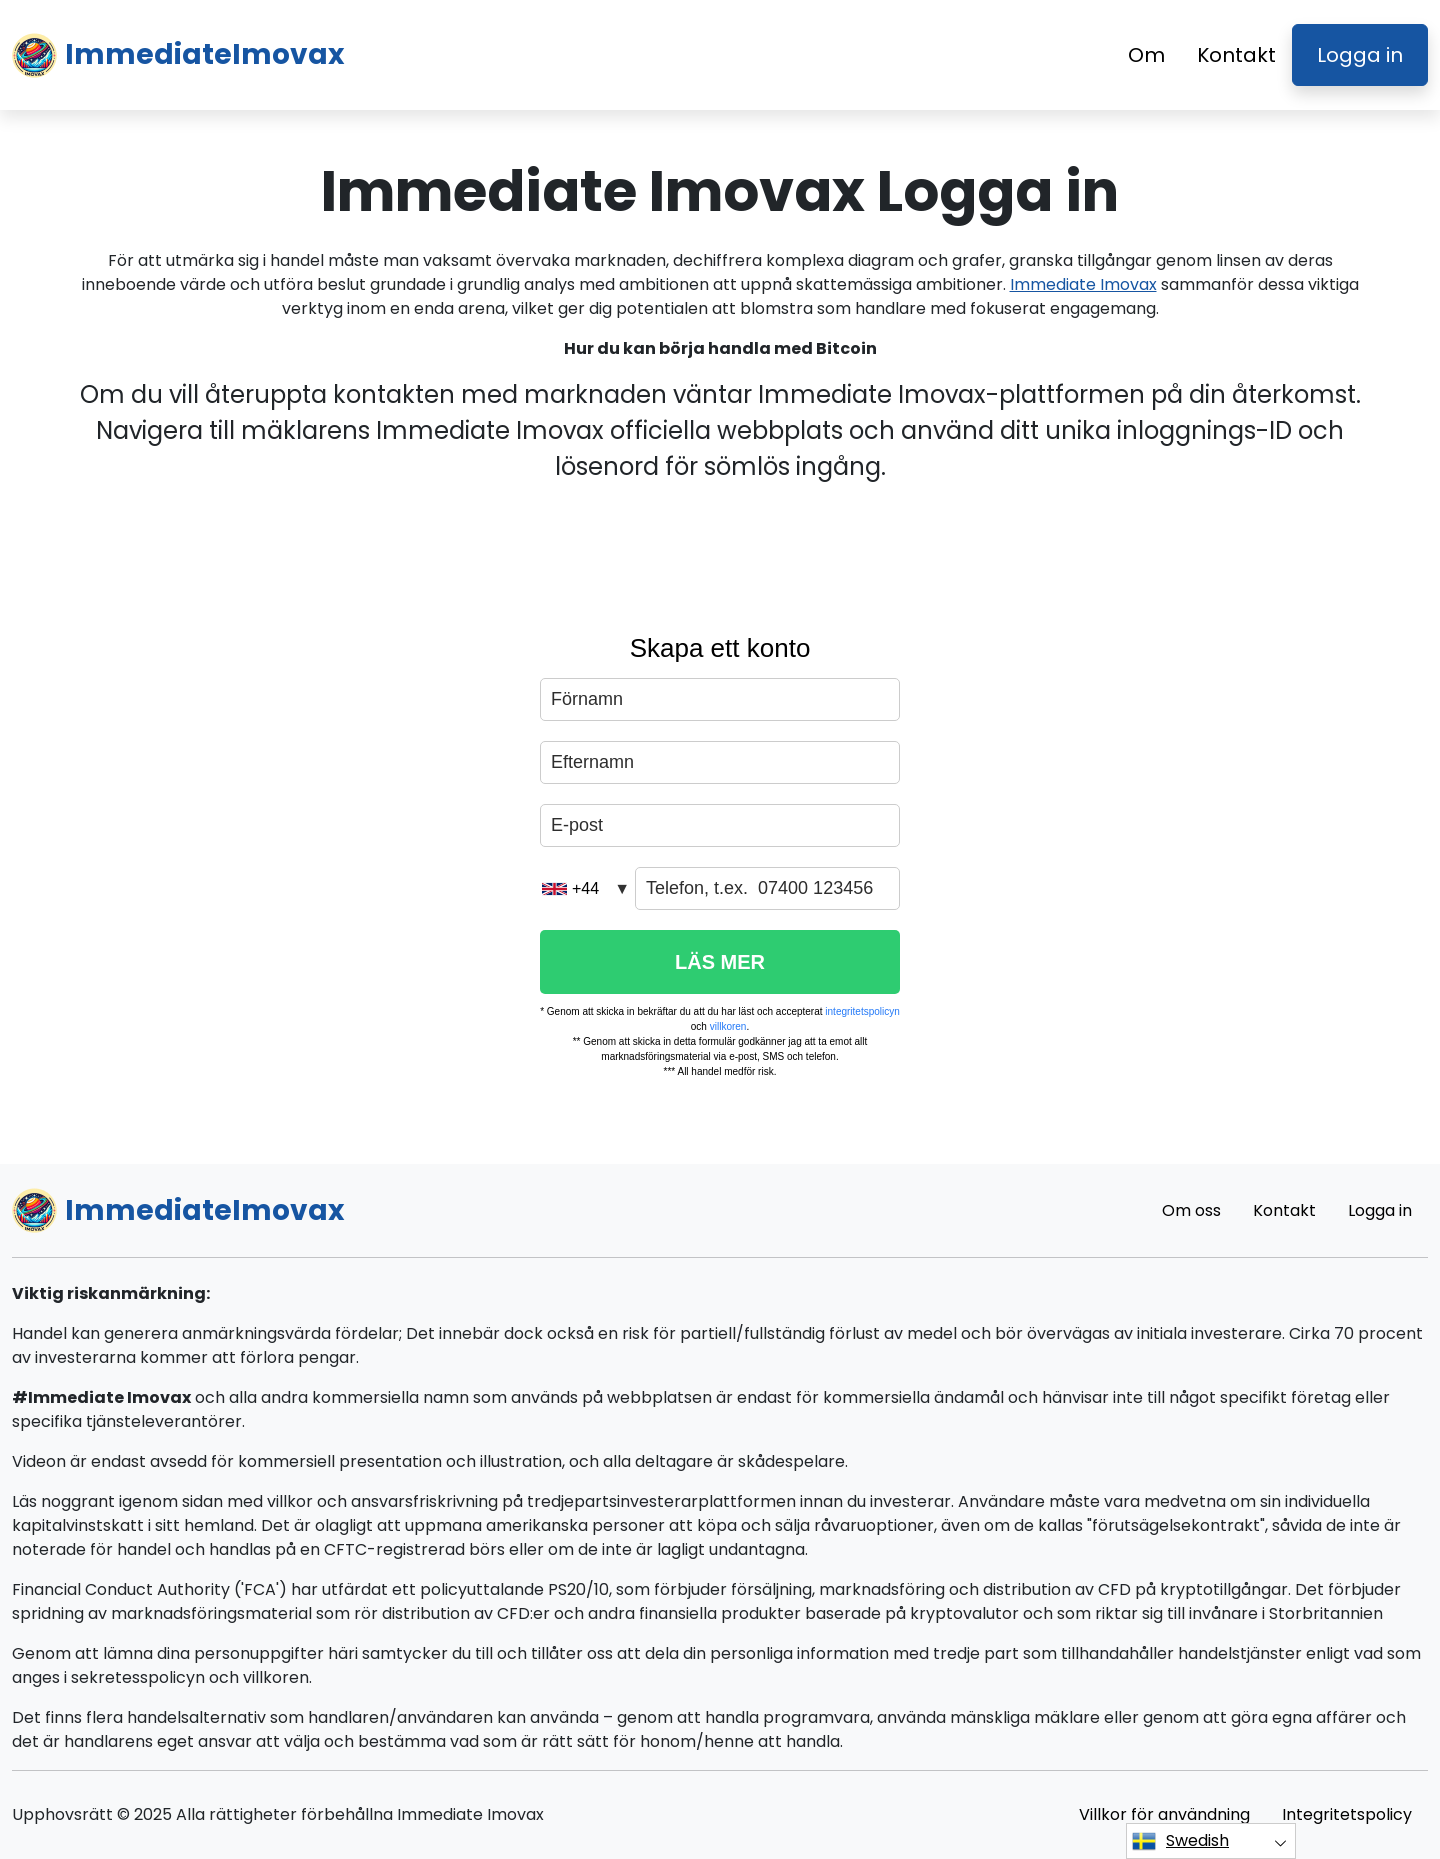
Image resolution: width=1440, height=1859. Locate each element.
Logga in (1360, 55)
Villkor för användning (1164, 1814)
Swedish (1180, 1841)
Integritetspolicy (1347, 1814)
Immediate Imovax (1083, 284)
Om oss (1191, 1210)
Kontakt (1236, 55)
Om (1146, 55)
